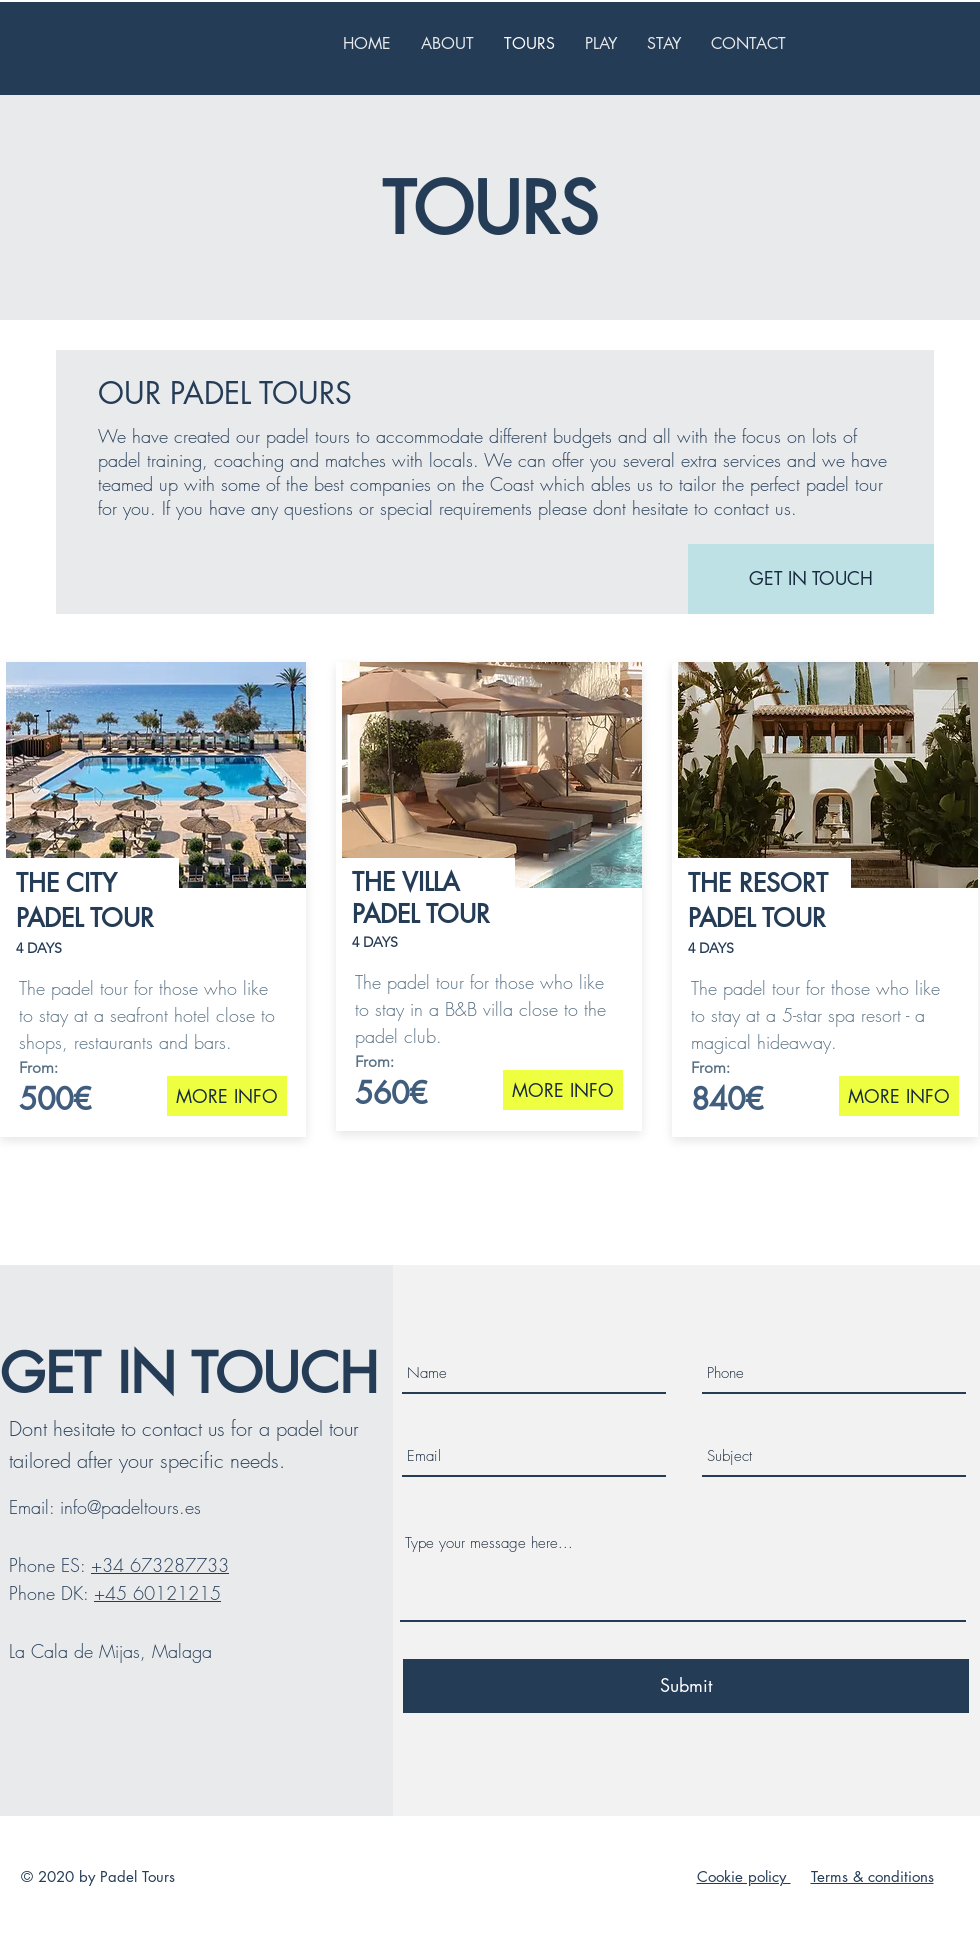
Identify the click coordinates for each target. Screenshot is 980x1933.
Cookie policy (744, 1876)
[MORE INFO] (227, 1096)
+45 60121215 (157, 1593)
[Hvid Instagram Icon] (462, 1878)
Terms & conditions (872, 1876)
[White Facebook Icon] (517, 1878)
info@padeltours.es (130, 1507)
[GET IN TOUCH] (811, 579)
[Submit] (686, 1686)
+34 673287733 (160, 1565)
